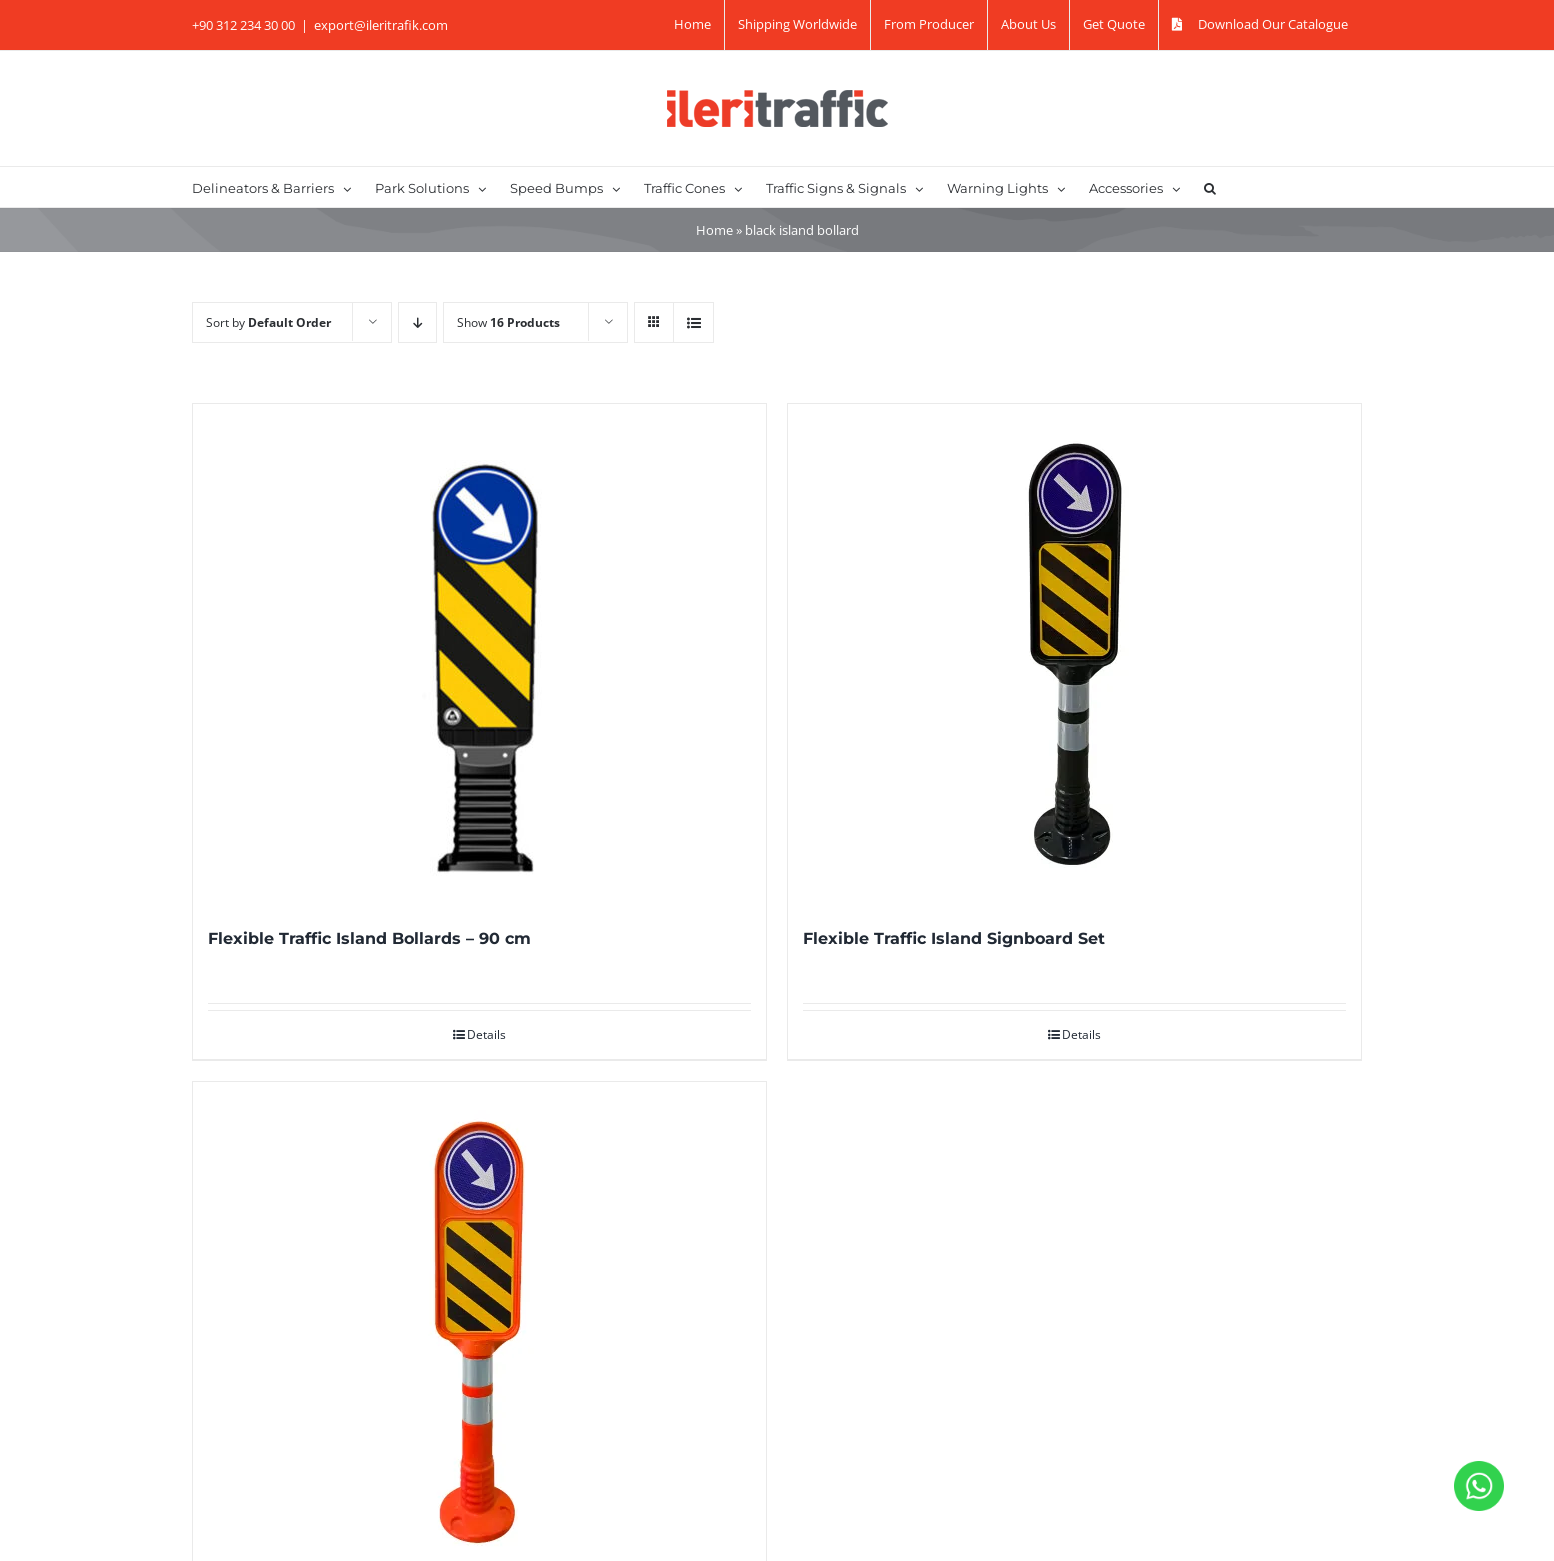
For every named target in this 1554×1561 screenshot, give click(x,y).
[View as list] (693, 322)
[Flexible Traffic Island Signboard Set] (1074, 654)
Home (714, 230)
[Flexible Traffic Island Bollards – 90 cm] (479, 654)
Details (486, 1034)
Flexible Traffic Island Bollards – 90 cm (369, 938)
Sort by (268, 322)
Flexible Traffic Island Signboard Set (954, 938)
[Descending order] (417, 322)
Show (508, 322)
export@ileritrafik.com (381, 25)
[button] (1210, 187)
